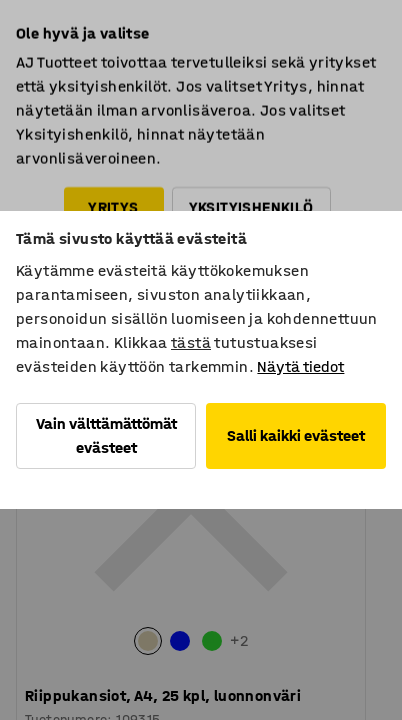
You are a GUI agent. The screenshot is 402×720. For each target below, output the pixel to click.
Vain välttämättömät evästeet (106, 435)
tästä (191, 342)
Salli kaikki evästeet (296, 435)
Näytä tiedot (300, 366)
